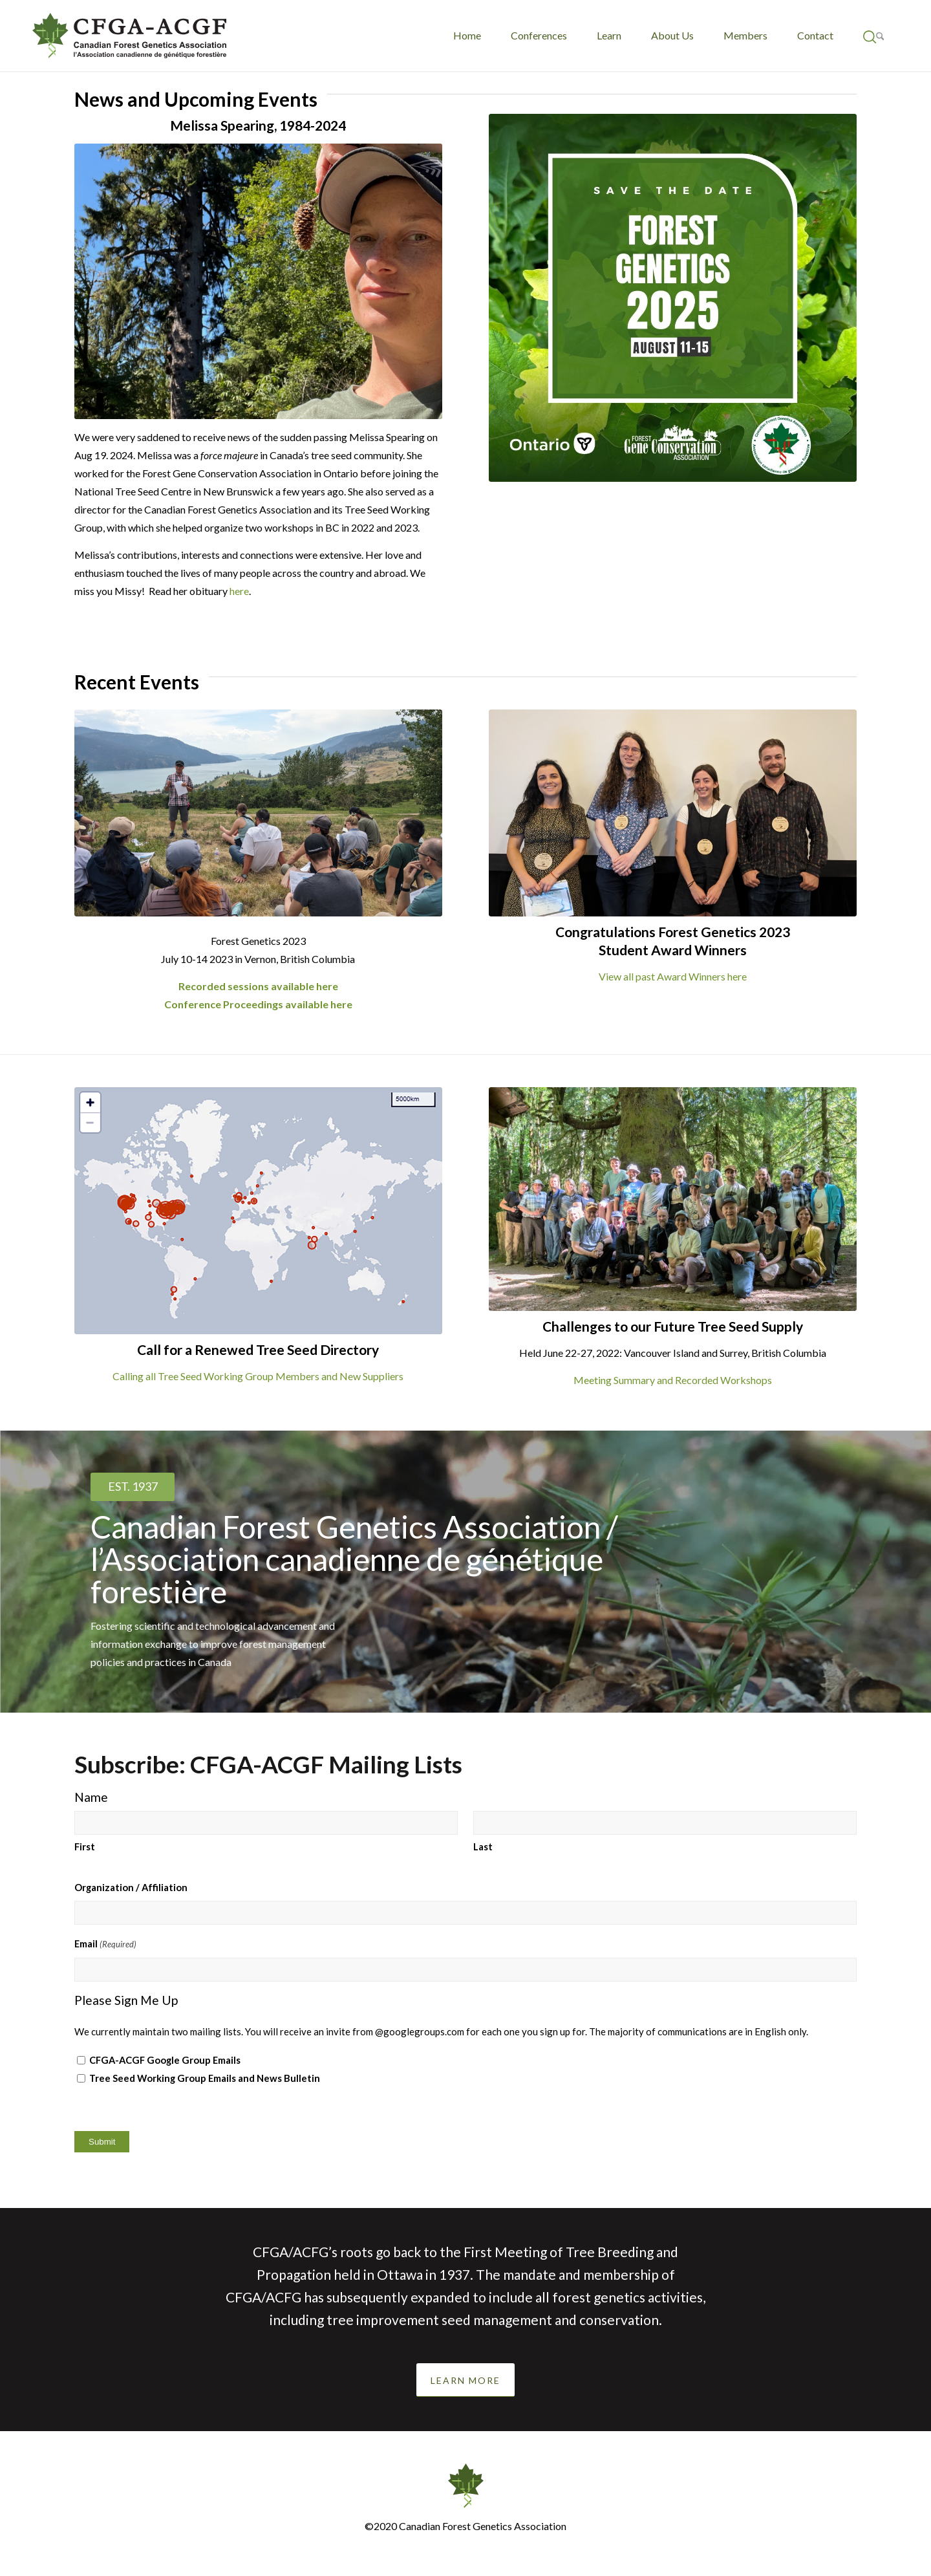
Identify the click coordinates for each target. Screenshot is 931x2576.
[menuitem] (467, 35)
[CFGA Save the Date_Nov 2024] (673, 298)
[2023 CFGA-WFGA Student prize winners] (673, 812)
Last (483, 1846)
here (239, 591)
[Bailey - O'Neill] (258, 812)
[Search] (874, 35)
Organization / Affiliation (130, 1887)
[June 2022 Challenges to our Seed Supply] (673, 1199)
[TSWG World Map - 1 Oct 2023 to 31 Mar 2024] (258, 1210)
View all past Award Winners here (673, 976)
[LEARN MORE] (465, 2380)
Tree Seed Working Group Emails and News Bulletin (204, 2078)
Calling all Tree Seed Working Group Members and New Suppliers (257, 1376)
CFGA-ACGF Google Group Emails (165, 2060)
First (84, 1846)
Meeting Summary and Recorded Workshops (672, 1380)
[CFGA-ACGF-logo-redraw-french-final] (129, 35)
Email (105, 1944)
